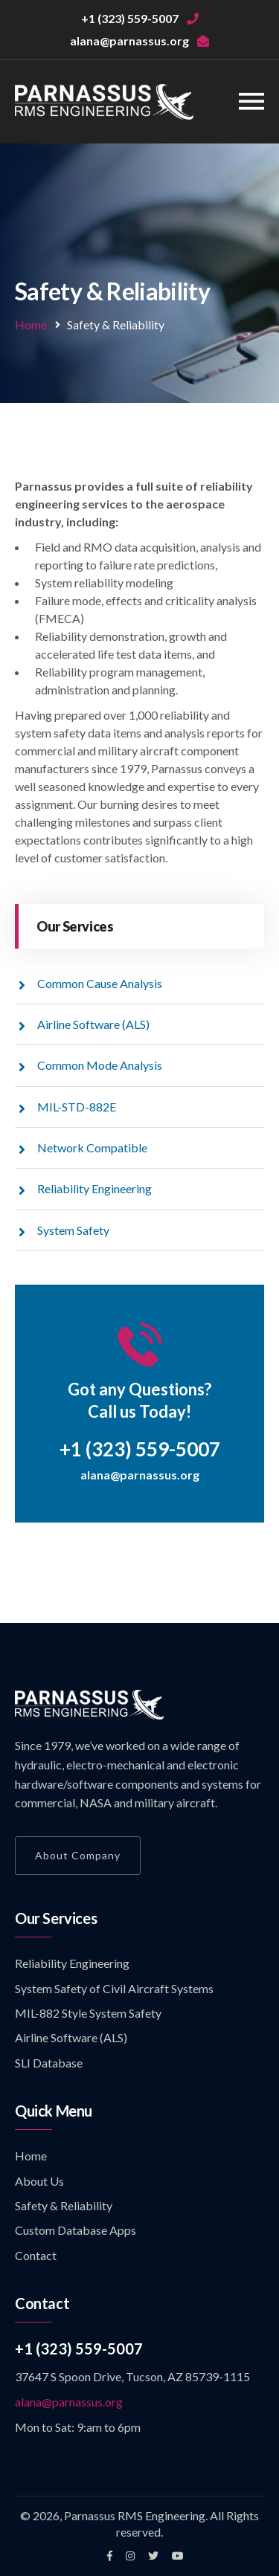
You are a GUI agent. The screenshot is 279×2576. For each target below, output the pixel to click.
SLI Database (49, 2063)
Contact (36, 2255)
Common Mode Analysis (99, 1065)
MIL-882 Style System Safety (88, 2013)
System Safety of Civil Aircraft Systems (114, 1988)
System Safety (73, 1230)
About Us (39, 2181)
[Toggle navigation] (251, 101)
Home (31, 324)
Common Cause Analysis (99, 983)
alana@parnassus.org (139, 1475)
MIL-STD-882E (76, 1107)
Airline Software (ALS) (93, 1024)
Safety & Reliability (63, 2205)
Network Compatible (92, 1147)
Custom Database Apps (75, 2230)
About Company (78, 1855)
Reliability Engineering (94, 1188)
